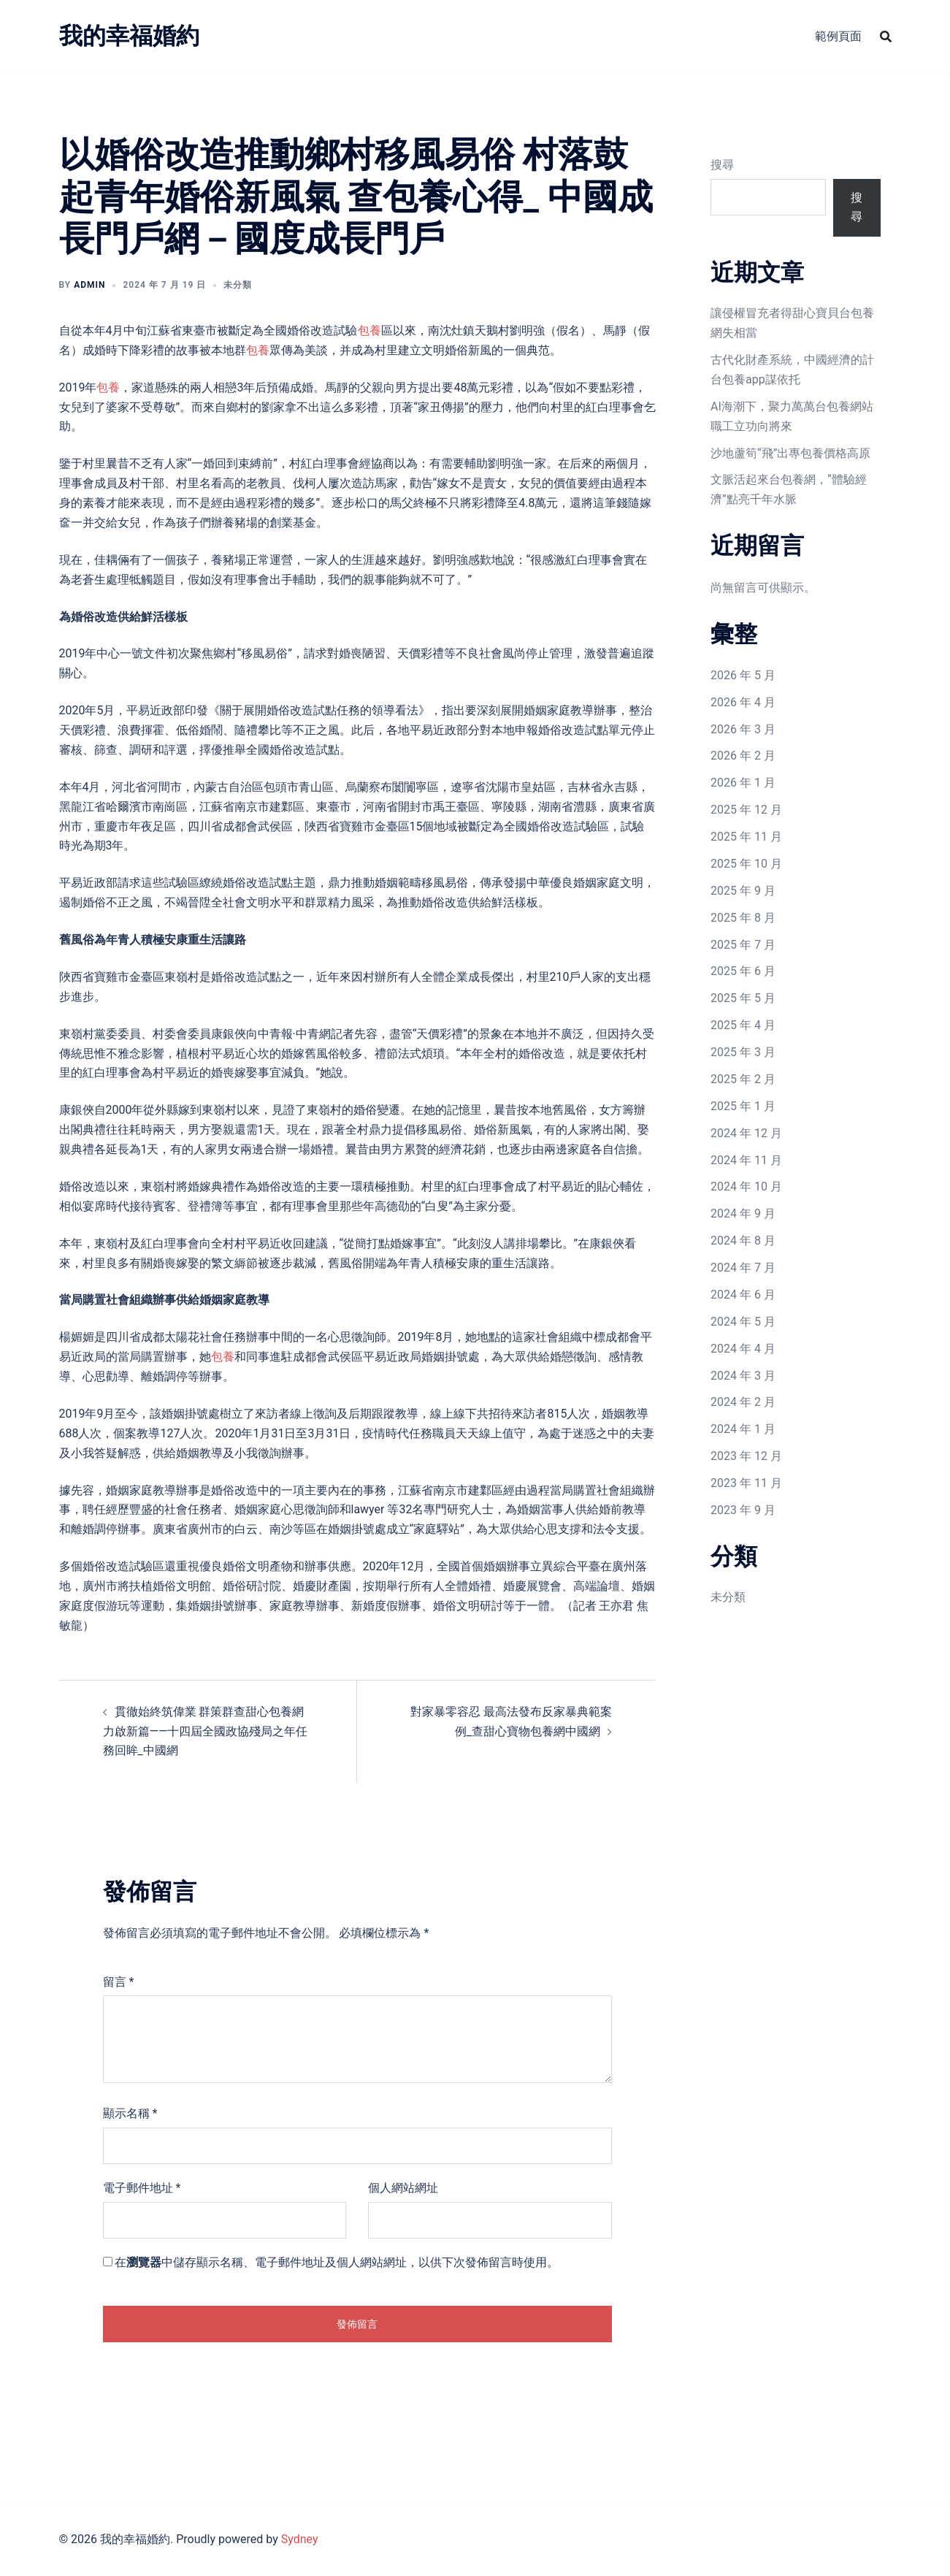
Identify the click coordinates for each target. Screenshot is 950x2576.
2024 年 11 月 (746, 1160)
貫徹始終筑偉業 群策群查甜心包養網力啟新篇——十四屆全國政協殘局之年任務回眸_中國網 (205, 1731)
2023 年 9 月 (742, 1510)
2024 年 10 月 (746, 1186)
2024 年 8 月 (742, 1240)
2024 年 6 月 (742, 1295)
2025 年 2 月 (742, 1079)
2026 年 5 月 (742, 675)
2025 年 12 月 (746, 810)
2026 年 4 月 (742, 702)
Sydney (299, 2539)
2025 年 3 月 (742, 1052)
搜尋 (722, 165)
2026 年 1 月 (742, 783)
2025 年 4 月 (742, 1025)
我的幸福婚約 (129, 36)
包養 (369, 330)
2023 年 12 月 (746, 1456)
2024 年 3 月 (742, 1376)
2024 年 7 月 (742, 1267)
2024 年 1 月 (742, 1429)
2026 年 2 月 (742, 756)
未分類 (728, 1597)
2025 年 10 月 (746, 864)
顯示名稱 (130, 2113)
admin (89, 285)
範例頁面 (838, 36)
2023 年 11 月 (746, 1483)
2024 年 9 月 (742, 1213)
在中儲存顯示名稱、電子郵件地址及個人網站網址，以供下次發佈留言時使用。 (337, 2262)
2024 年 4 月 (742, 1349)
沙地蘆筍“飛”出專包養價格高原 (790, 453)
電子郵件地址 (142, 2188)
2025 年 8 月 (742, 918)
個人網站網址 (403, 2188)
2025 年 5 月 (742, 998)
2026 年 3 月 (742, 729)
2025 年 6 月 (742, 971)
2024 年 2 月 (742, 1402)
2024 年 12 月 (746, 1133)
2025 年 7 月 (742, 945)
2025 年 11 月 (746, 837)
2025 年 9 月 (742, 891)
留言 (118, 1982)
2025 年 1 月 (742, 1106)
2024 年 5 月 (742, 1322)
